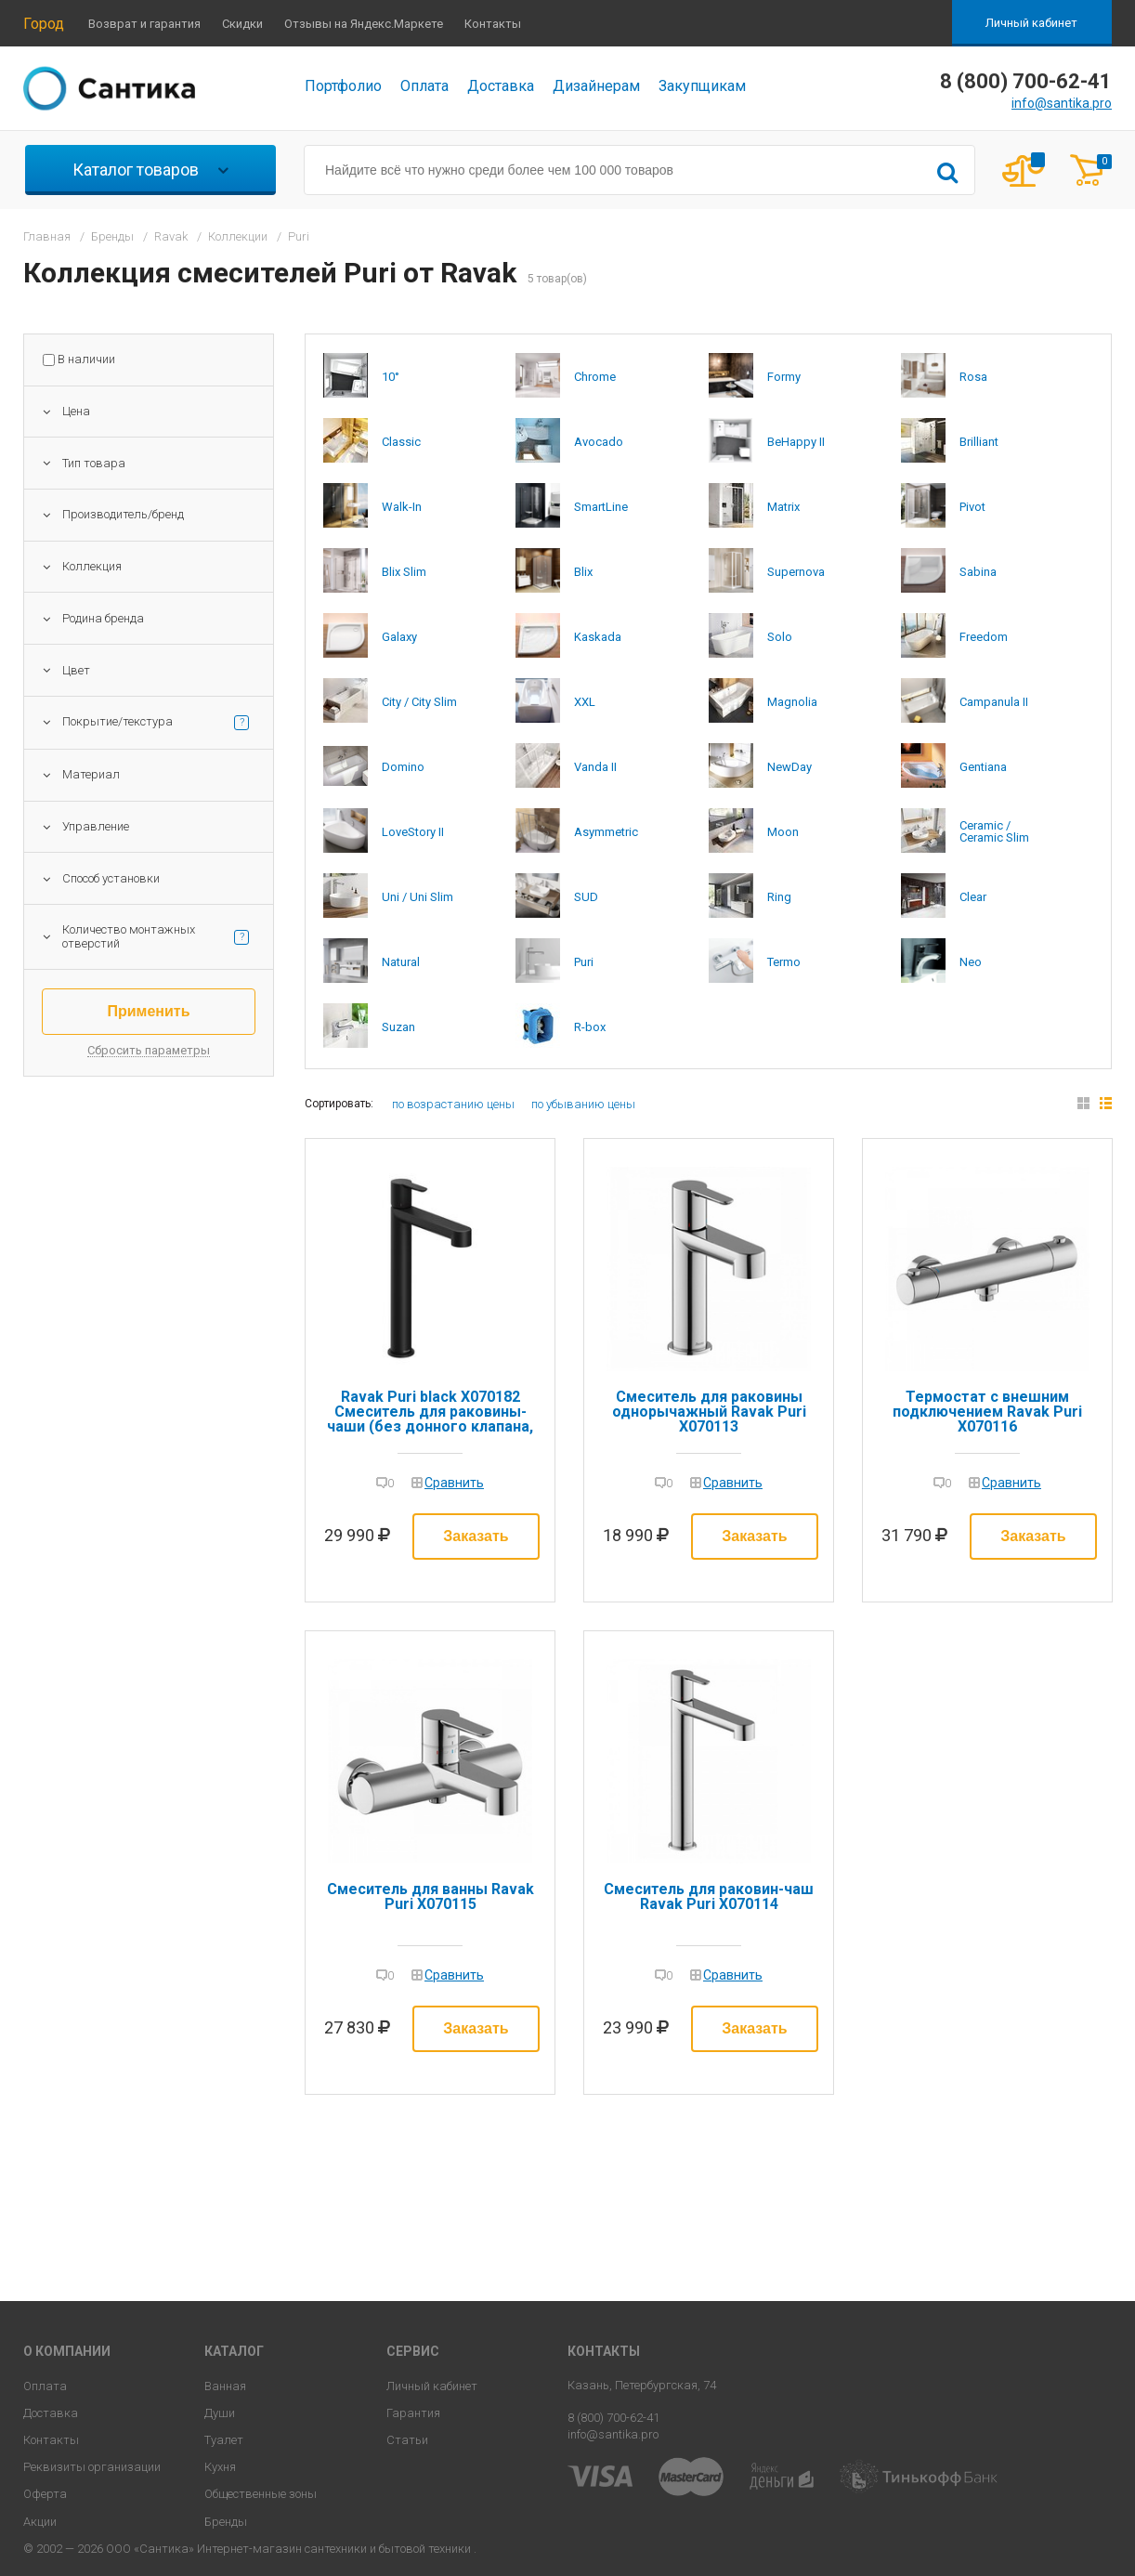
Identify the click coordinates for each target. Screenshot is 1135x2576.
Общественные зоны (260, 2494)
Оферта (45, 2494)
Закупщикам (702, 86)
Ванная (225, 2386)
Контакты (492, 24)
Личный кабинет (1031, 23)
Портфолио (343, 86)
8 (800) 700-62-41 (613, 2418)
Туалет (223, 2440)
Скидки (242, 24)
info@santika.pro (1061, 103)
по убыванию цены (583, 1104)
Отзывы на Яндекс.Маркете (363, 24)
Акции (40, 2522)
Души (219, 2413)
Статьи (407, 2440)
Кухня (220, 2467)
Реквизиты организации (92, 2467)
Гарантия (413, 2413)
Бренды (225, 2522)
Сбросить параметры (148, 1050)
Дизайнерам (596, 86)
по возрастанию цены (453, 1104)
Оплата (424, 86)
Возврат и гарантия (144, 24)
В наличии (86, 359)
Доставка (500, 86)
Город (43, 24)
